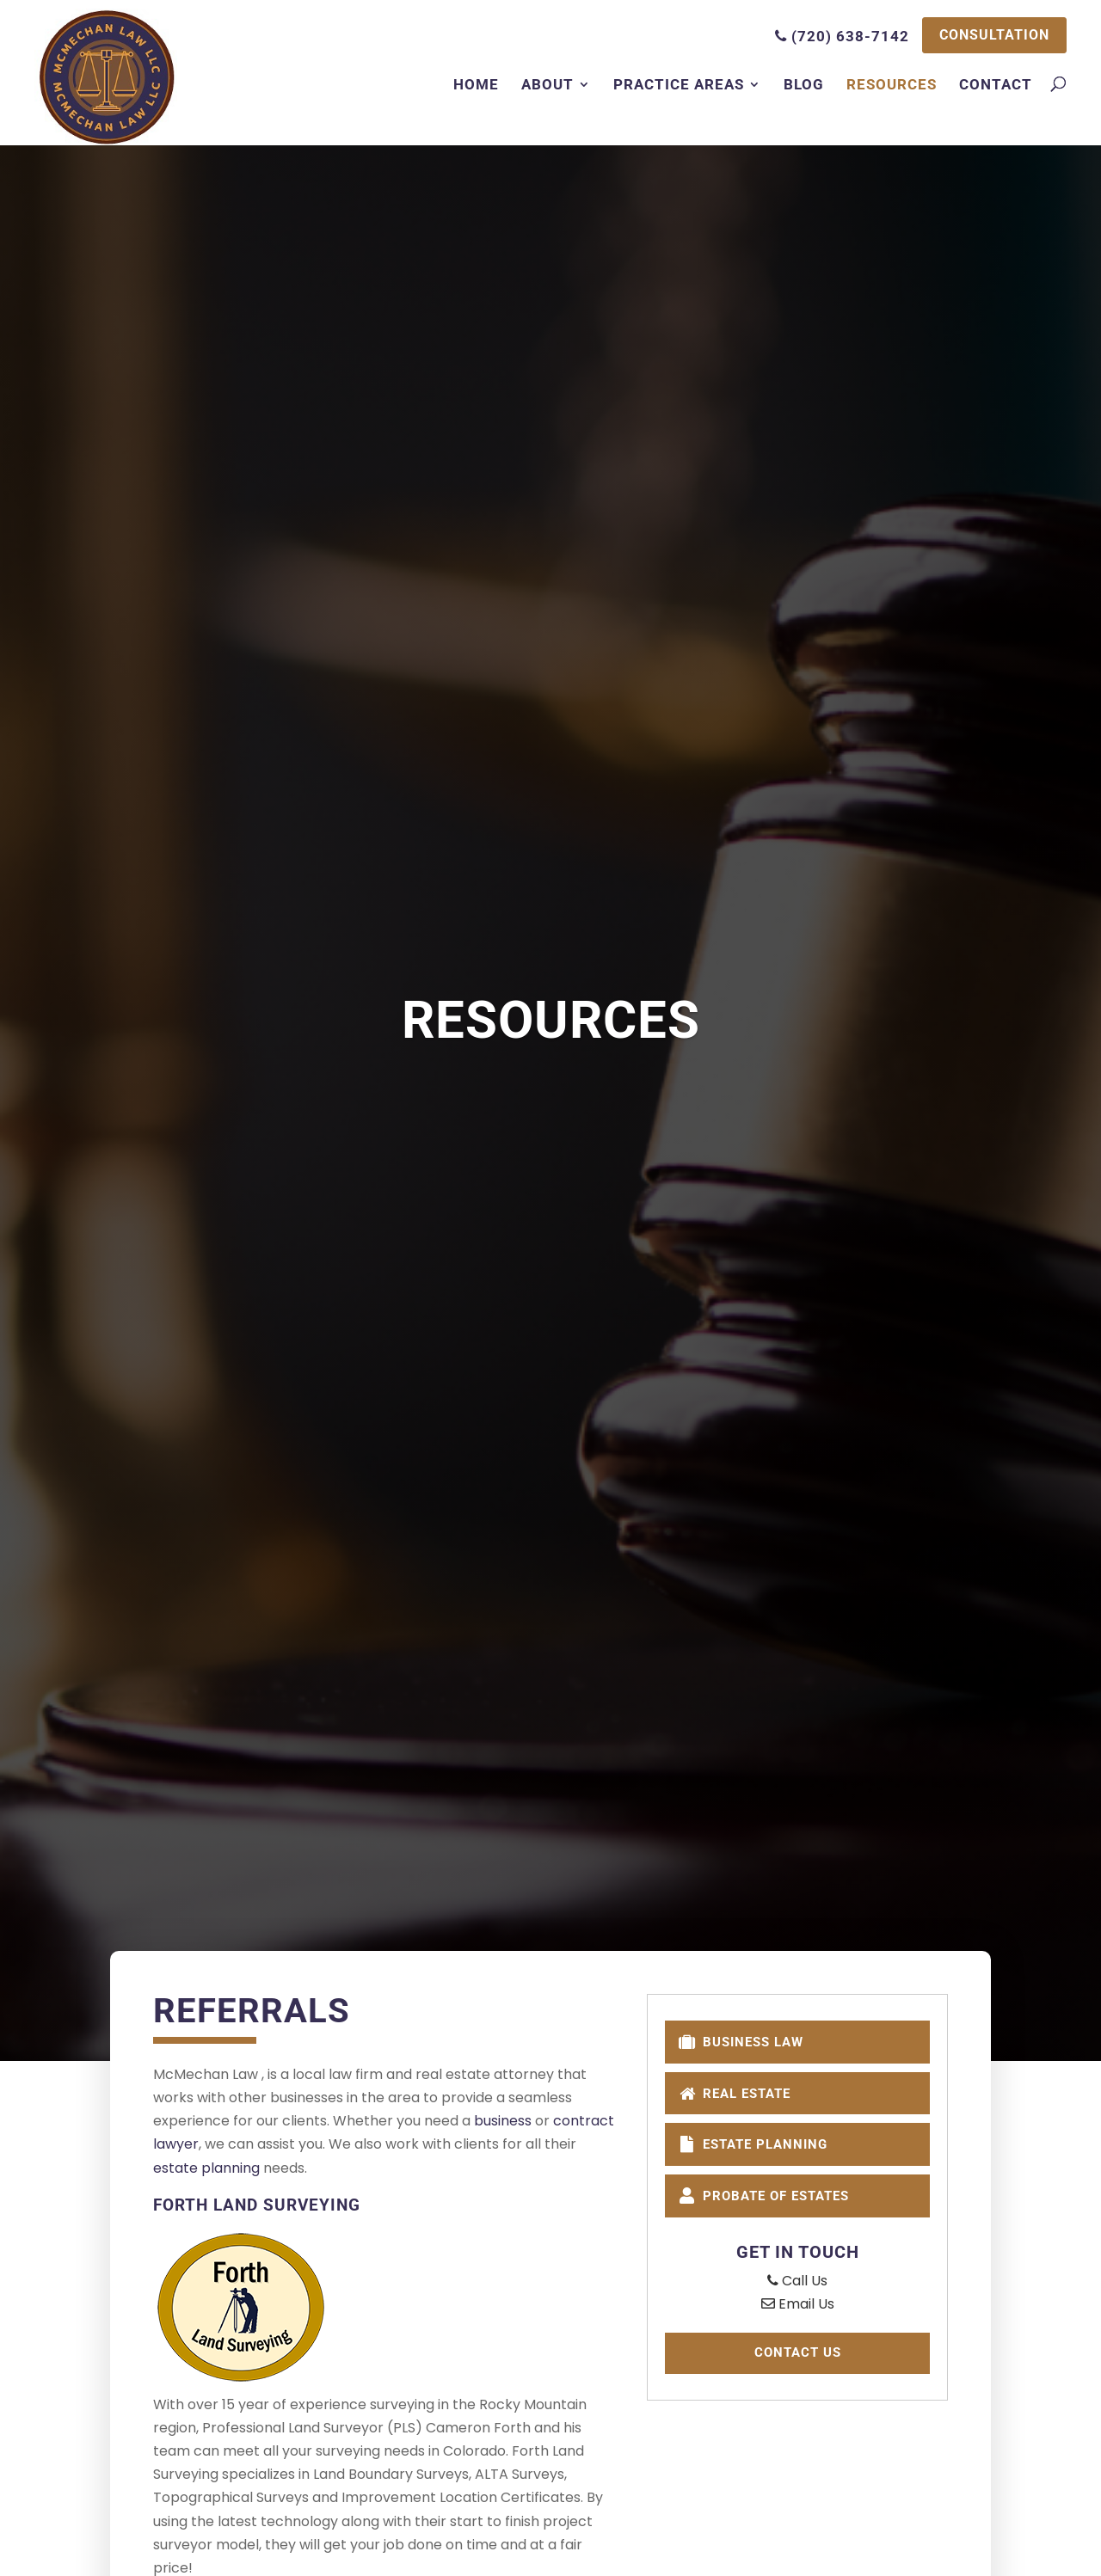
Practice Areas (678, 85)
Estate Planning (760, 2147)
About (547, 85)
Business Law (747, 2042)
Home (476, 85)
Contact (995, 85)
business (503, 2121)
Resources (891, 85)
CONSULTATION (990, 36)
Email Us (797, 2310)
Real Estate (741, 2094)
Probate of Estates (772, 2201)
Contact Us (798, 2360)
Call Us (797, 2287)
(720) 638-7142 (833, 36)
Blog (804, 85)
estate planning (206, 2168)
